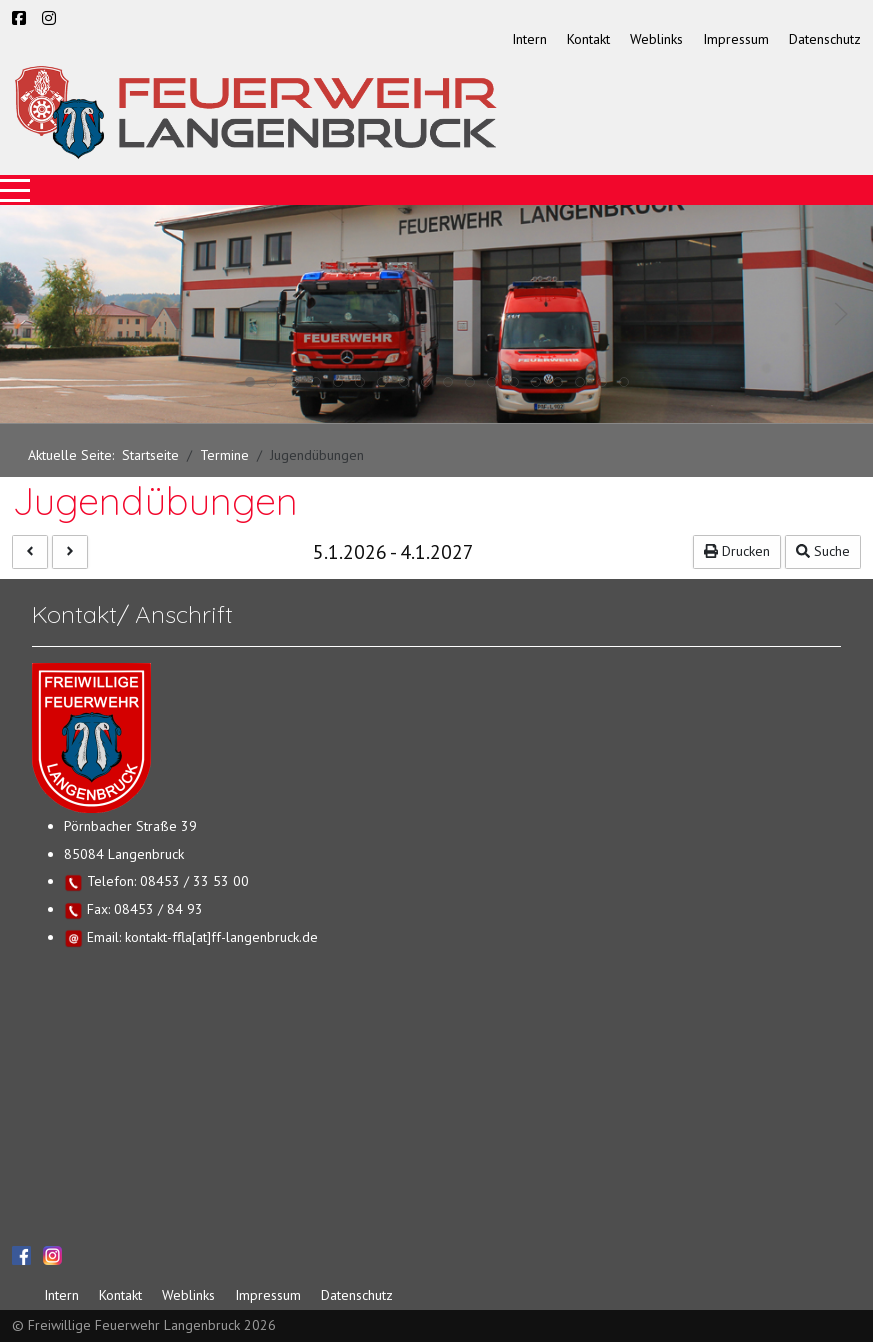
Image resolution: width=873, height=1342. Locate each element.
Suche (823, 551)
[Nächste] (70, 552)
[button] (32, 314)
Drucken (737, 551)
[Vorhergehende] (30, 552)
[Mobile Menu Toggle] (15, 190)
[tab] (250, 382)
